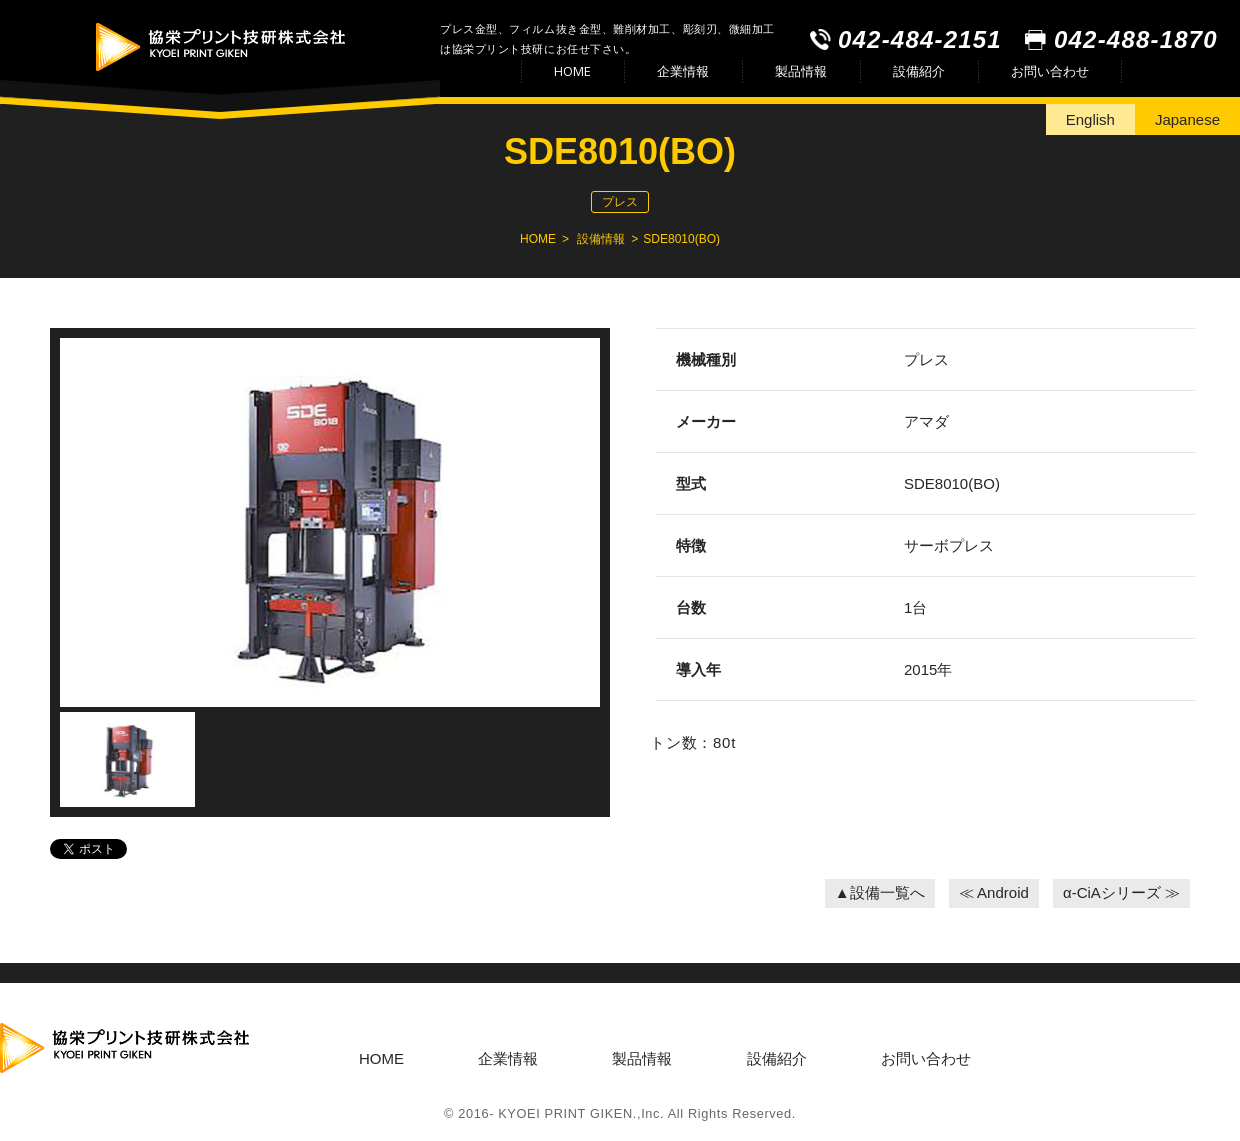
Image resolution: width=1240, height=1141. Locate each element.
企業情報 (683, 71)
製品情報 (801, 71)
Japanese (1187, 119)
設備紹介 (919, 71)
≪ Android (994, 892)
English (1090, 119)
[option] (330, 525)
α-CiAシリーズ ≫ (1121, 892)
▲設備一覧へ (880, 892)
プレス (620, 202)
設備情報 (601, 239)
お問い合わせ (1050, 71)
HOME (572, 71)
